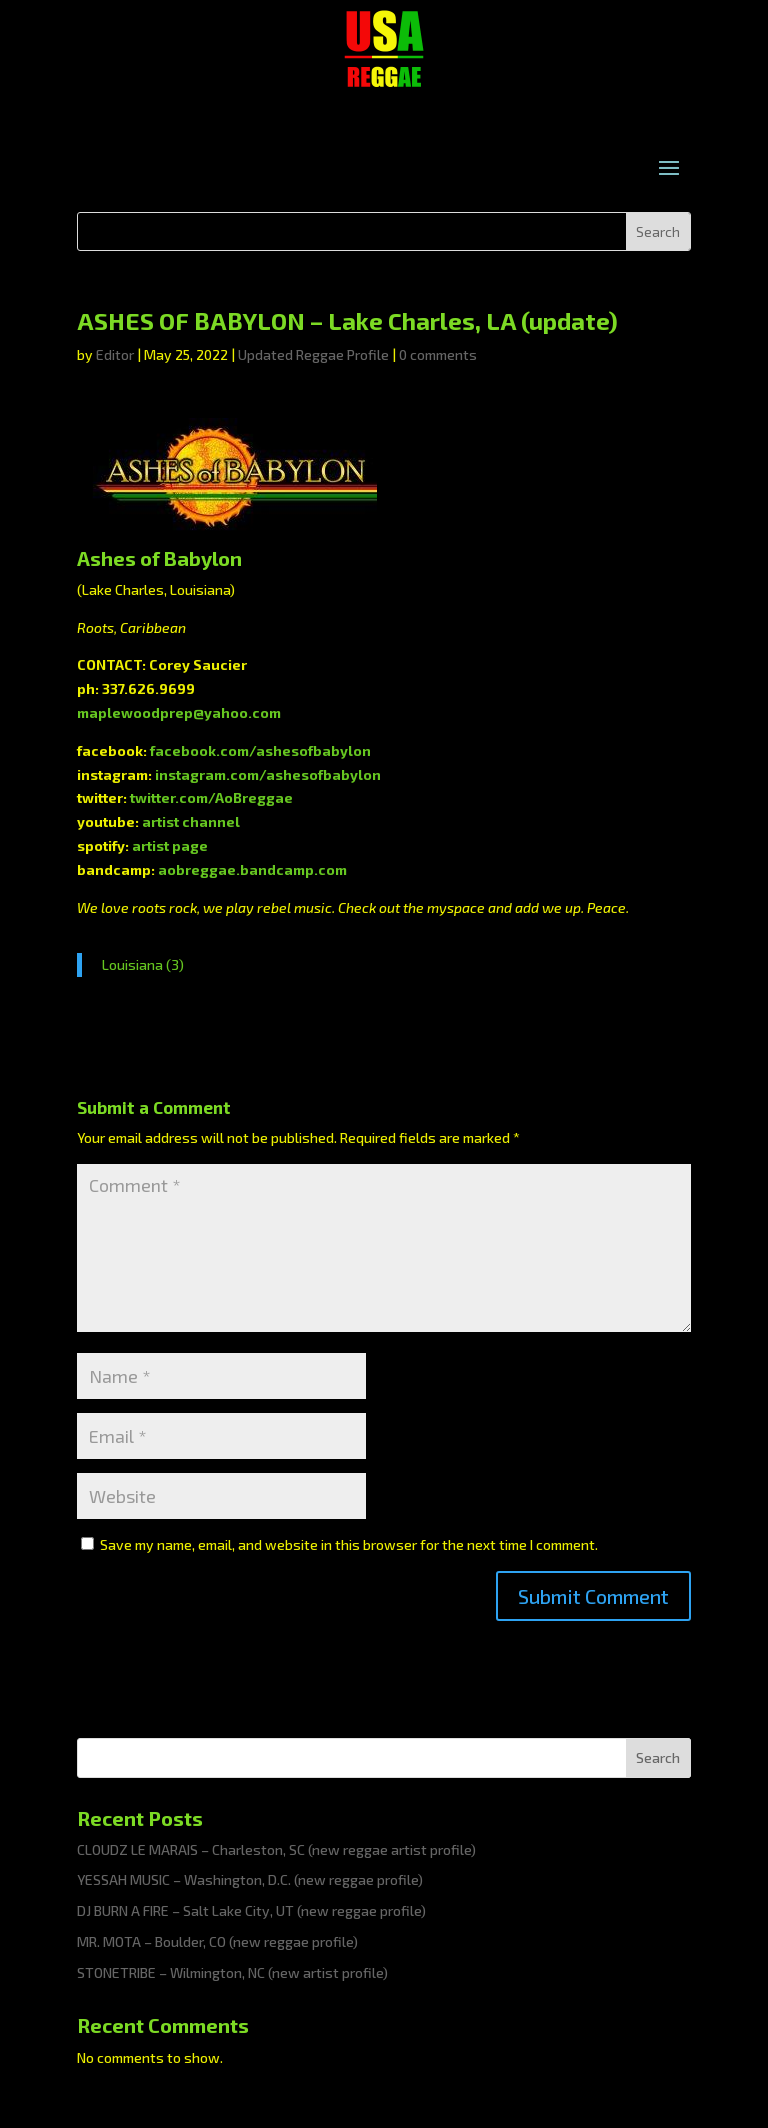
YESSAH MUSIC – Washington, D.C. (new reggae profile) (250, 1879)
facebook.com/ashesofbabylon (260, 750)
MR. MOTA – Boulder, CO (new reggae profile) (217, 1941)
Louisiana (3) (143, 964)
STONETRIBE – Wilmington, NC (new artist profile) (232, 1972)
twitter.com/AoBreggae (211, 797)
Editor (115, 354)
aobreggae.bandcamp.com (252, 869)
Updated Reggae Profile (313, 354)
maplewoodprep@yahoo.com (179, 712)
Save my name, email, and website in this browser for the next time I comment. (349, 1544)
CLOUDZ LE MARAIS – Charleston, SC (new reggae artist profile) (276, 1849)
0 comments (438, 354)
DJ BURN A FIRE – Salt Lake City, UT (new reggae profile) (251, 1910)
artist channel (191, 821)
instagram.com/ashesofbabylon (268, 774)
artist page (170, 845)
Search (658, 1757)
